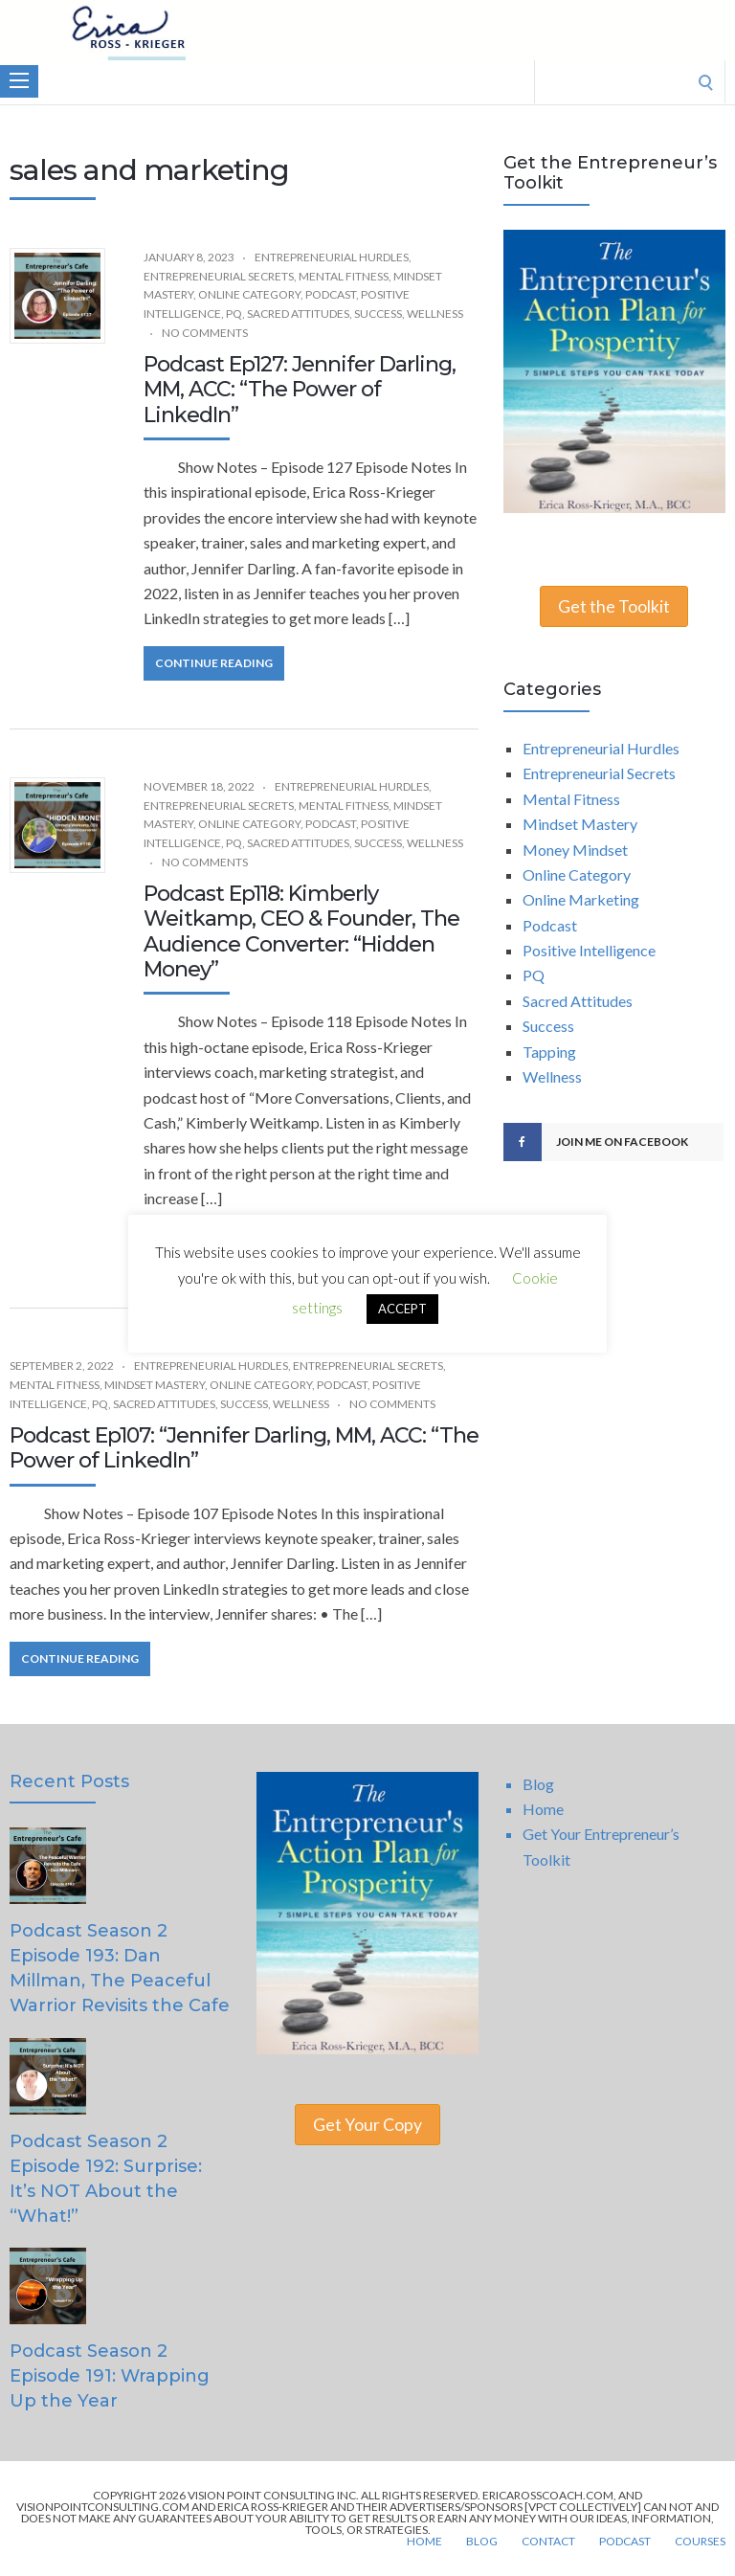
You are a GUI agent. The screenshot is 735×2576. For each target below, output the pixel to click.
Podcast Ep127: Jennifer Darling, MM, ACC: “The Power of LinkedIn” (300, 389)
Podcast (330, 294)
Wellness (435, 313)
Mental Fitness (344, 276)
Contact (548, 2541)
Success (378, 313)
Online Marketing (581, 899)
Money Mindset (575, 849)
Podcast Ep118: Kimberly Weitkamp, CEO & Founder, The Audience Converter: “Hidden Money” (301, 931)
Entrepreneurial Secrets (219, 276)
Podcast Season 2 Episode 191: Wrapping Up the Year (110, 2376)
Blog (538, 1784)
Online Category (249, 294)
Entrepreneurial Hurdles (332, 257)
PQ (234, 313)
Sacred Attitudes (298, 313)
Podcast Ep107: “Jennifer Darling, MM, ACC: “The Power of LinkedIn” (244, 1447)
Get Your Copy (367, 2125)
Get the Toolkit (614, 606)
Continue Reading (214, 663)
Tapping (549, 1051)
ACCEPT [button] (402, 1308)
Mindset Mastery (154, 1385)
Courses (700, 2541)
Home (543, 1809)
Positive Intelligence (589, 950)
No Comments (205, 332)
